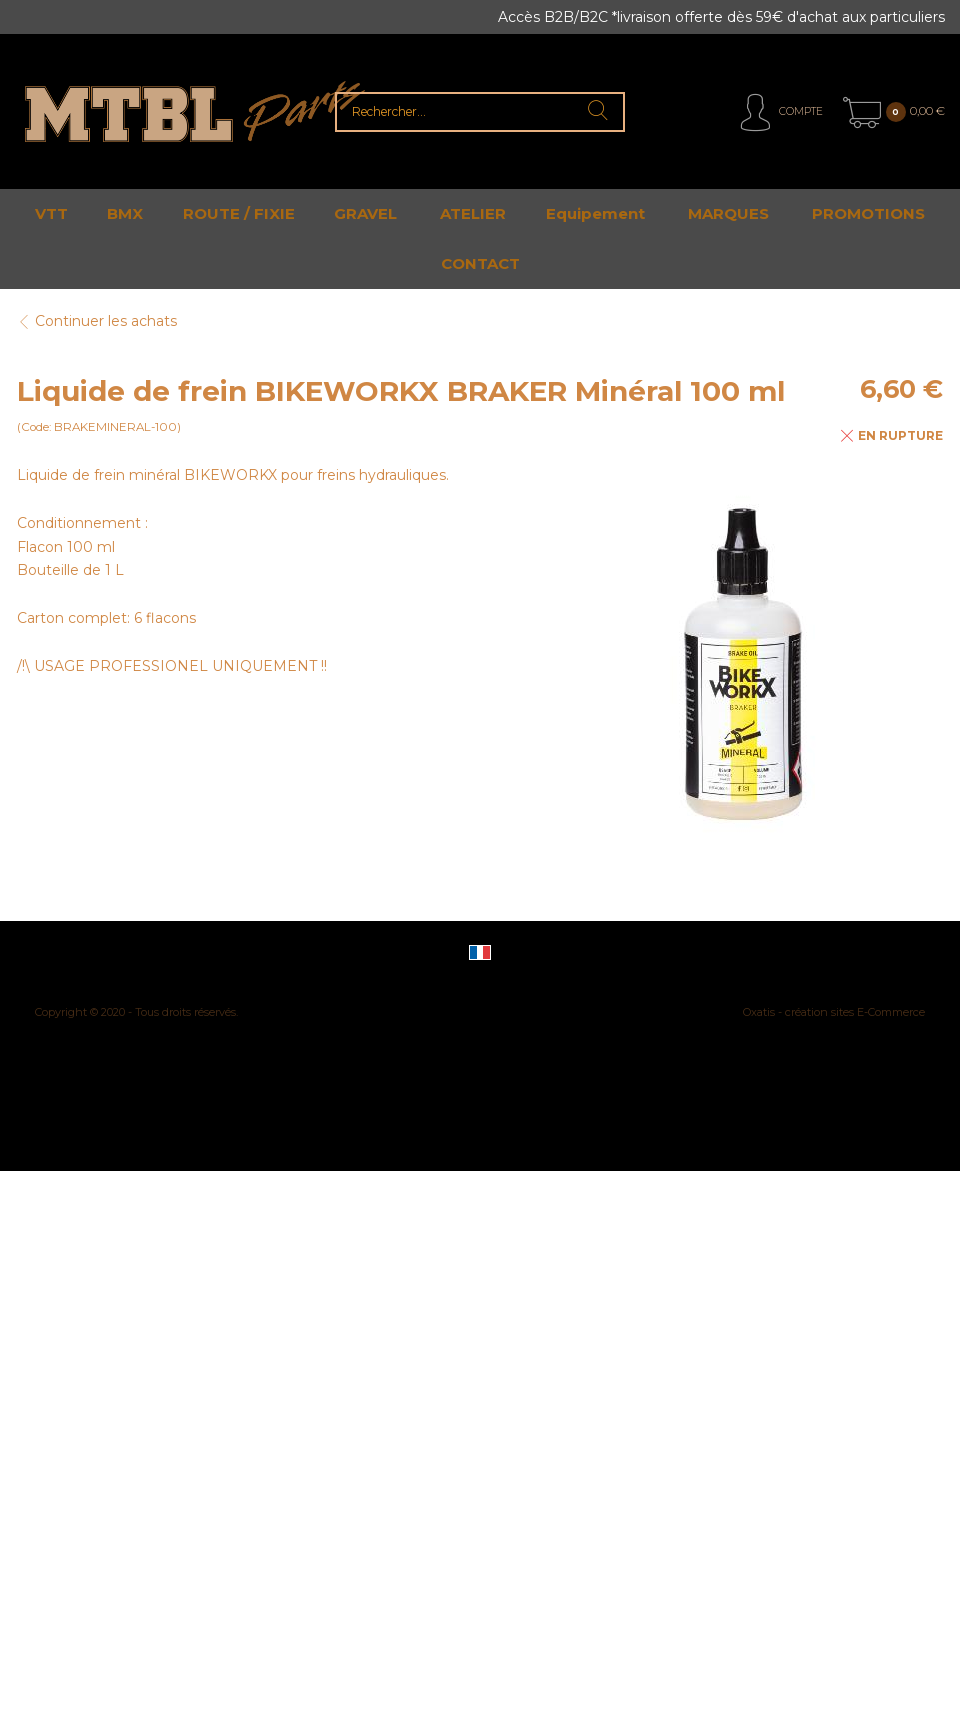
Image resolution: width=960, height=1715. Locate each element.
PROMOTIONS (868, 213)
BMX (125, 213)
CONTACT (480, 263)
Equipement (595, 213)
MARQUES (728, 213)
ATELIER (473, 213)
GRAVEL (365, 213)
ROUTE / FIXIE (239, 213)
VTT (51, 213)
